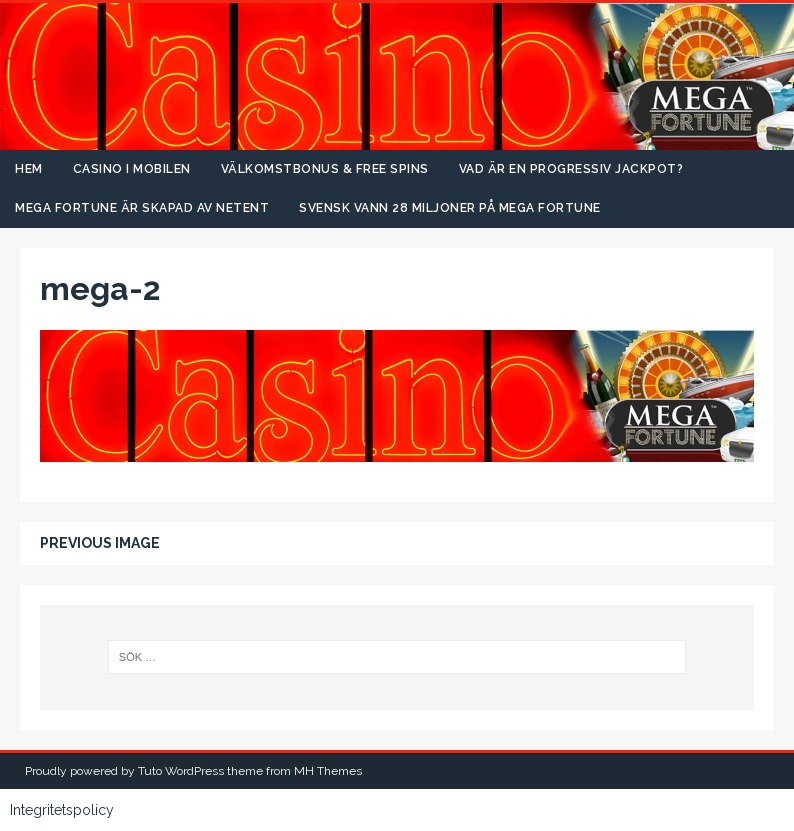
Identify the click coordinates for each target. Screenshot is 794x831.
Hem (29, 169)
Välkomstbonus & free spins (325, 169)
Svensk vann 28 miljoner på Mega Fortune (450, 208)
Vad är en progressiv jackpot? (571, 169)
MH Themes (328, 771)
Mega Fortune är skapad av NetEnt (142, 208)
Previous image (100, 543)
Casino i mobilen (132, 169)
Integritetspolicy (62, 810)
